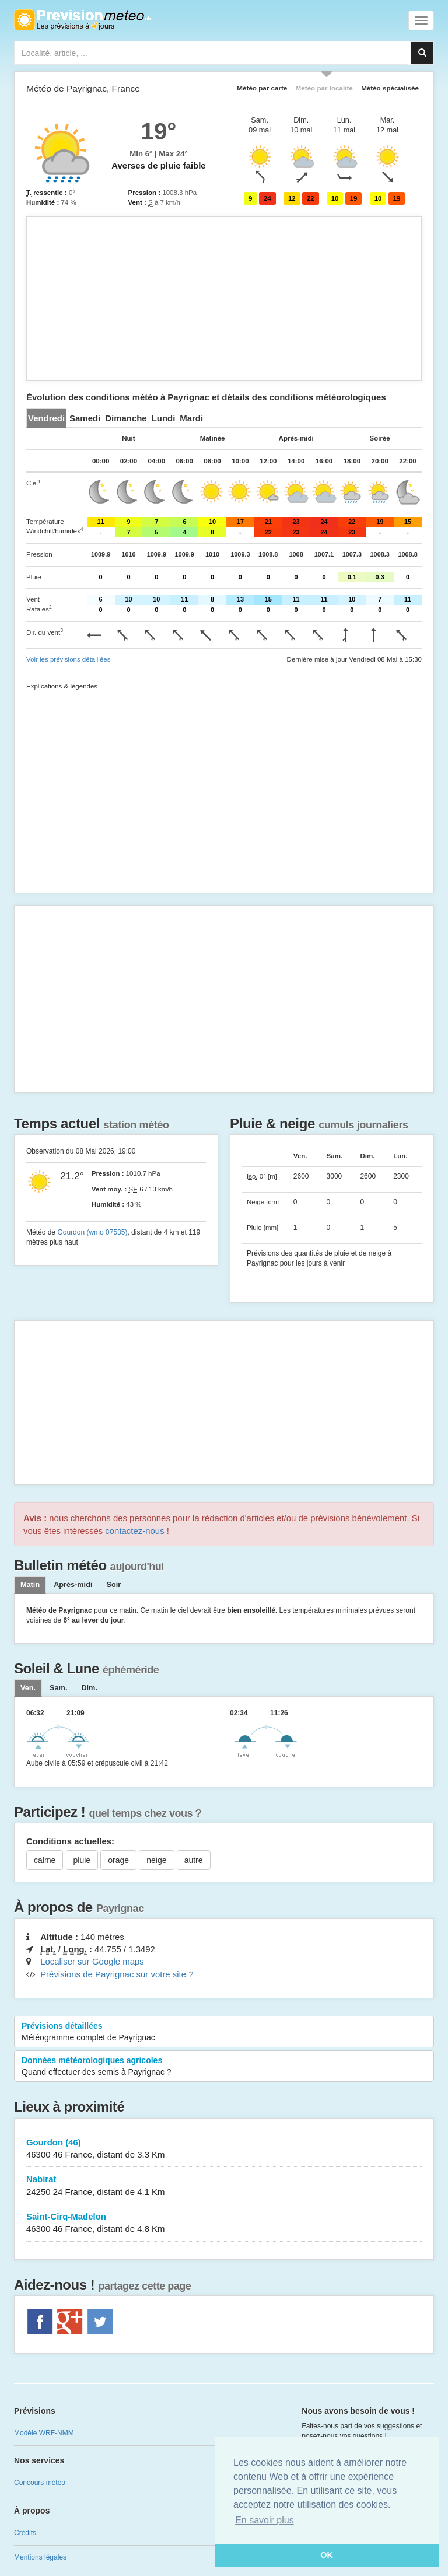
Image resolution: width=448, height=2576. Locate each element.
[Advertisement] (224, 298)
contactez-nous (134, 1531)
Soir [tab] (113, 1585)
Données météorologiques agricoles (224, 2067)
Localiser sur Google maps (92, 1961)
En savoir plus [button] (264, 2520)
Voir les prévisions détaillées (68, 659)
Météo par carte (262, 88)
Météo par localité (324, 88)
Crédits (25, 2533)
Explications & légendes (61, 686)
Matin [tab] (30, 1585)
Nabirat (224, 2186)
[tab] (46, 418)
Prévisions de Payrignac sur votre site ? (116, 1974)
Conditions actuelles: (70, 1841)
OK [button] (326, 2555)
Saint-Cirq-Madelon (224, 2223)
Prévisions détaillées (224, 2032)
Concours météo (39, 2483)
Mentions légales (40, 2557)
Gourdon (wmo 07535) (92, 1232)
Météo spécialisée (390, 88)
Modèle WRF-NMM (44, 2433)
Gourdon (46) (224, 2149)
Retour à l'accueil (82, 20)
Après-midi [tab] (73, 1585)
